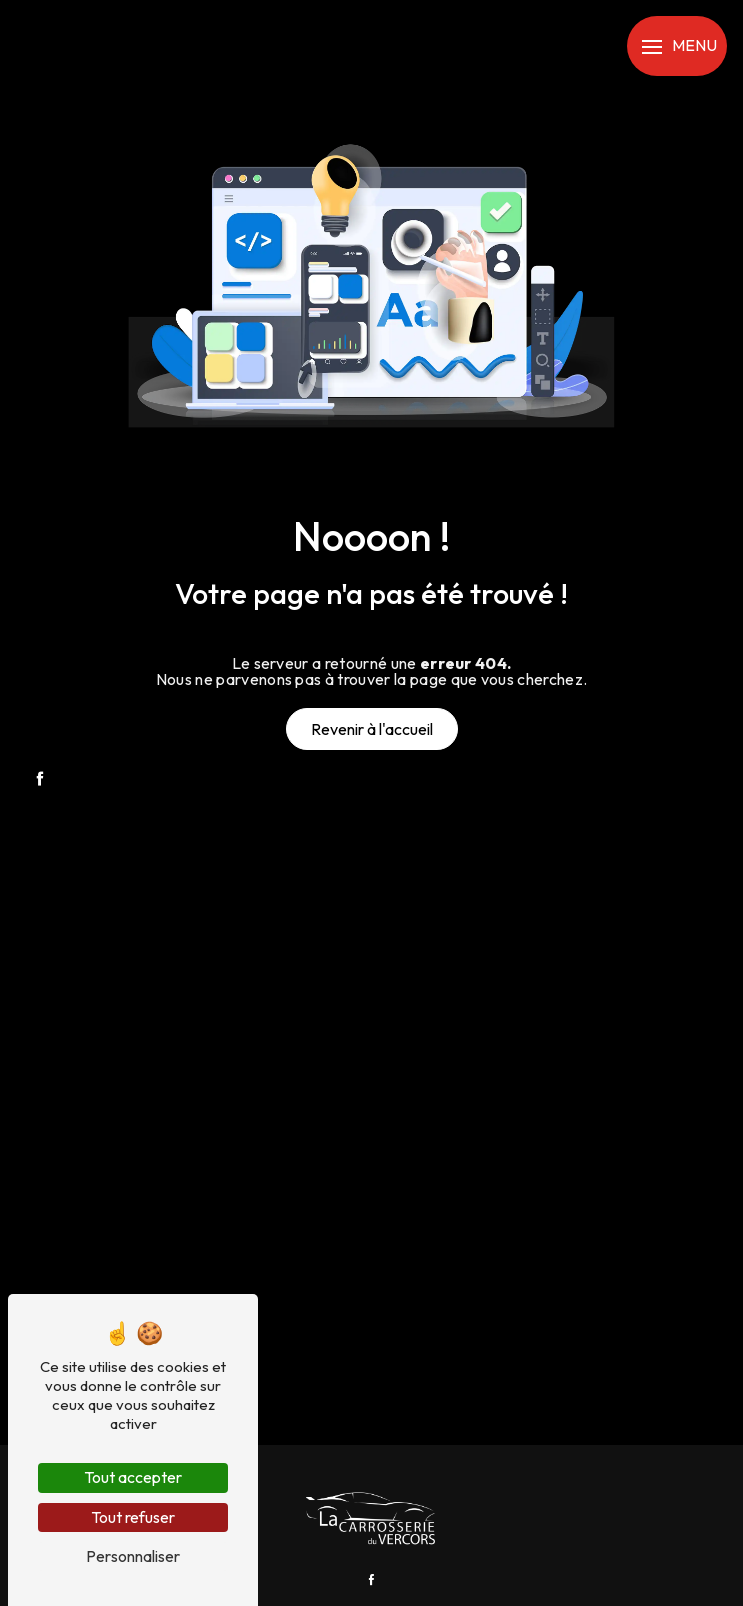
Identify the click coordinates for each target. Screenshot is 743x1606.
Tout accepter (133, 1477)
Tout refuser (133, 1517)
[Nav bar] (677, 46)
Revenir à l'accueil (372, 729)
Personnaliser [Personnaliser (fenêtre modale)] (133, 1556)
